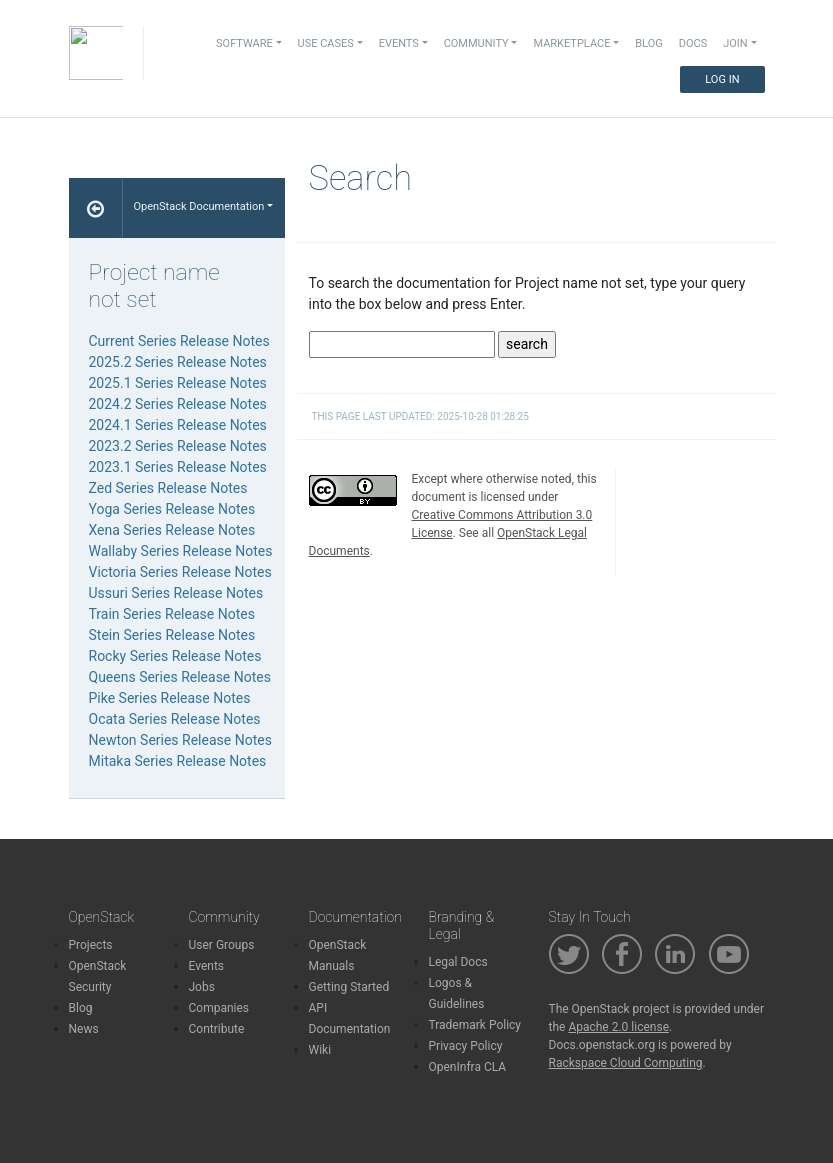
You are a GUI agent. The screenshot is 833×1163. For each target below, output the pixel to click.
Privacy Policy (466, 1046)
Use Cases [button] (326, 43)
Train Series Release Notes (172, 614)
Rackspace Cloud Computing (626, 1063)
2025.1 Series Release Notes (178, 383)
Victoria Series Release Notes (180, 572)
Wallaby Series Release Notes (181, 551)
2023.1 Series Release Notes (178, 467)
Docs (693, 43)
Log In (722, 79)
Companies (219, 1008)
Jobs (202, 987)
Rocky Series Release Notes (175, 656)
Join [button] (735, 43)
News (84, 1029)
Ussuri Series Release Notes (176, 593)
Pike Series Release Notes (170, 698)
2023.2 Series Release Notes (178, 446)
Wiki (320, 1050)
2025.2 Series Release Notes (178, 362)
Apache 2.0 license (618, 1027)
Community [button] (476, 43)
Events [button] (399, 43)
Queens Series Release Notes (180, 677)
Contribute (217, 1029)
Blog (649, 43)
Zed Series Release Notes (168, 488)
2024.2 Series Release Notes (178, 404)
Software (244, 43)
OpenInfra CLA (468, 1067)
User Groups (222, 945)
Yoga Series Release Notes (172, 509)
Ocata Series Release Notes (175, 719)
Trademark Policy (475, 1025)
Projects (91, 945)
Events (207, 966)
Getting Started (349, 987)
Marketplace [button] (571, 43)
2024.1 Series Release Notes (178, 425)
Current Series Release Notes (179, 341)
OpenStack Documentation (198, 206)
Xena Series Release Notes (172, 530)
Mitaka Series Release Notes (178, 761)
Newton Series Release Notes (180, 740)
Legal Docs (458, 962)
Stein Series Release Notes (172, 635)
